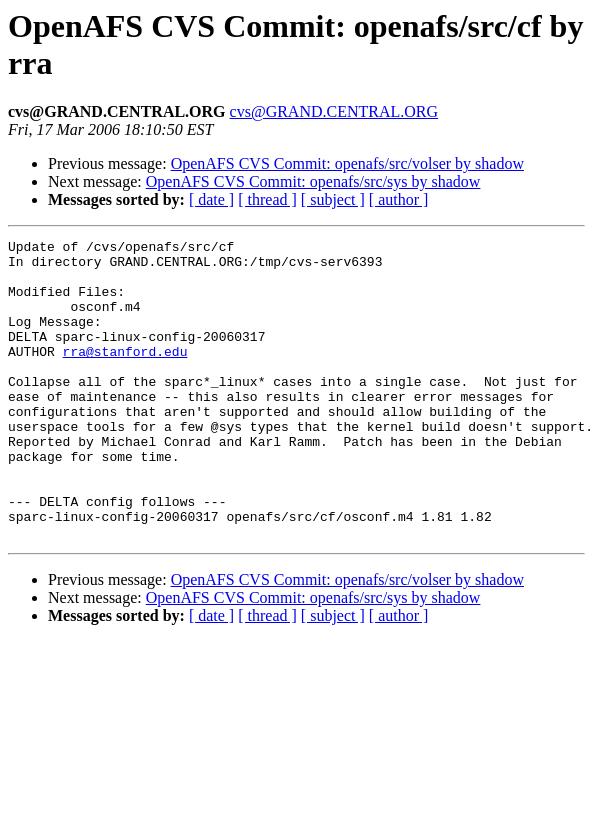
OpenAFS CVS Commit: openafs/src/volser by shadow (347, 163)
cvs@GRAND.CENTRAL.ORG (334, 111)
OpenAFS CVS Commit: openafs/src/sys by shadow (313, 181)
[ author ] (399, 199)
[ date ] (211, 199)
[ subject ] (333, 199)
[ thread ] (267, 199)
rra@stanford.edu (125, 375)
